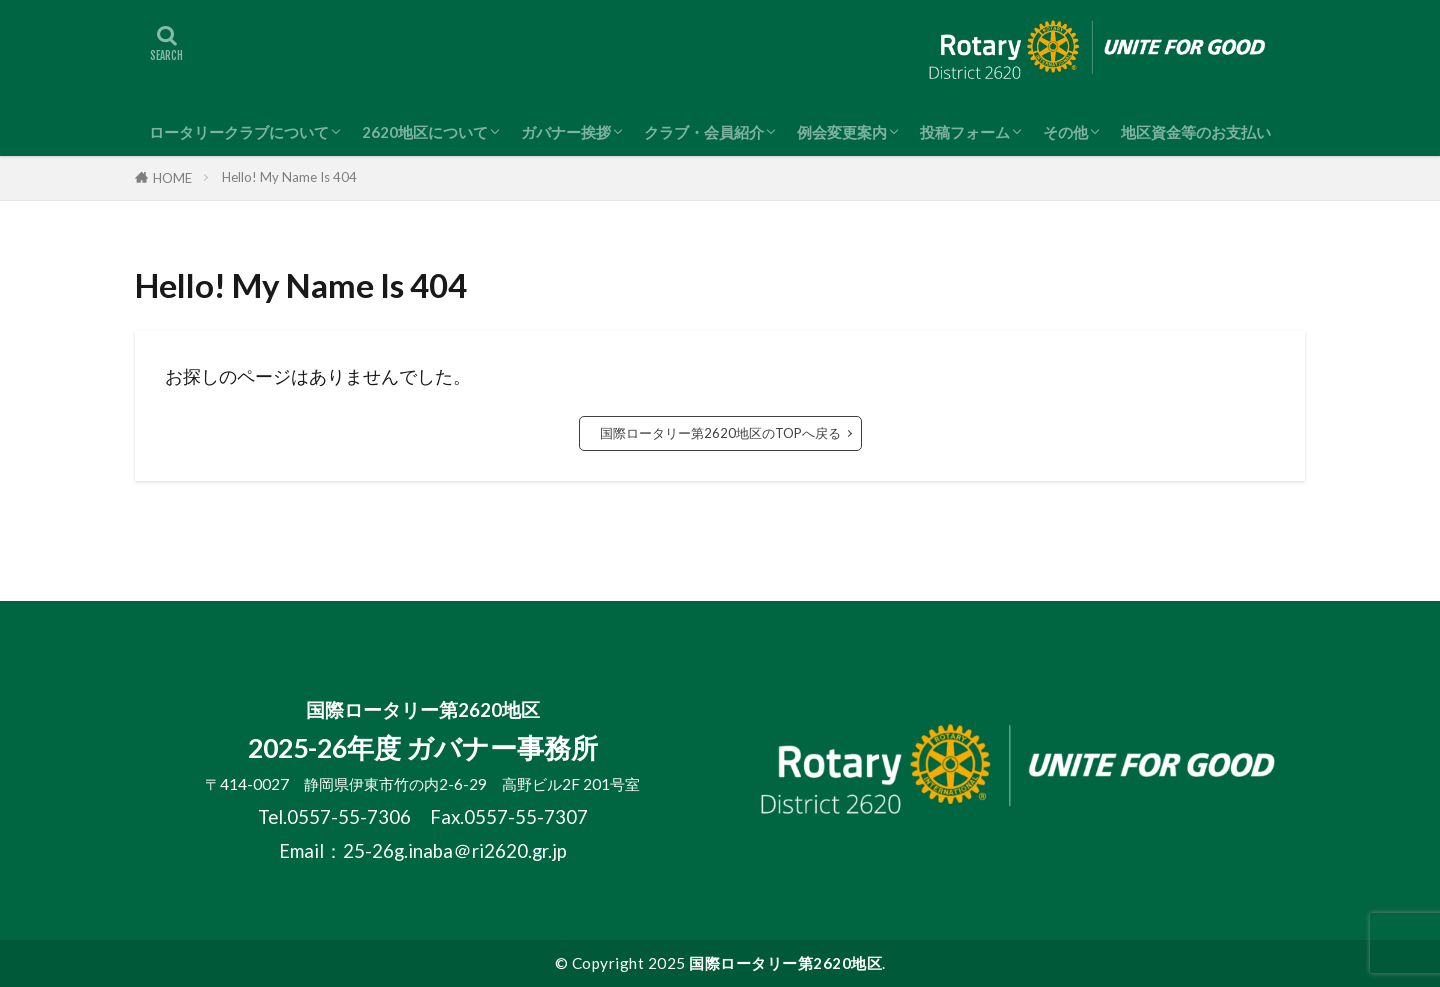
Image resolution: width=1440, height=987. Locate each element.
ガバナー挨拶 (566, 132)
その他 (1065, 132)
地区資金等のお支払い (1196, 132)
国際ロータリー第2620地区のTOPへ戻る (720, 433)
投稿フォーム (965, 132)
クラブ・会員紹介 (704, 132)
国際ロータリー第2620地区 (785, 963)
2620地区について (425, 132)
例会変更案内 (842, 132)
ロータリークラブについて (239, 132)
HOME (172, 178)
